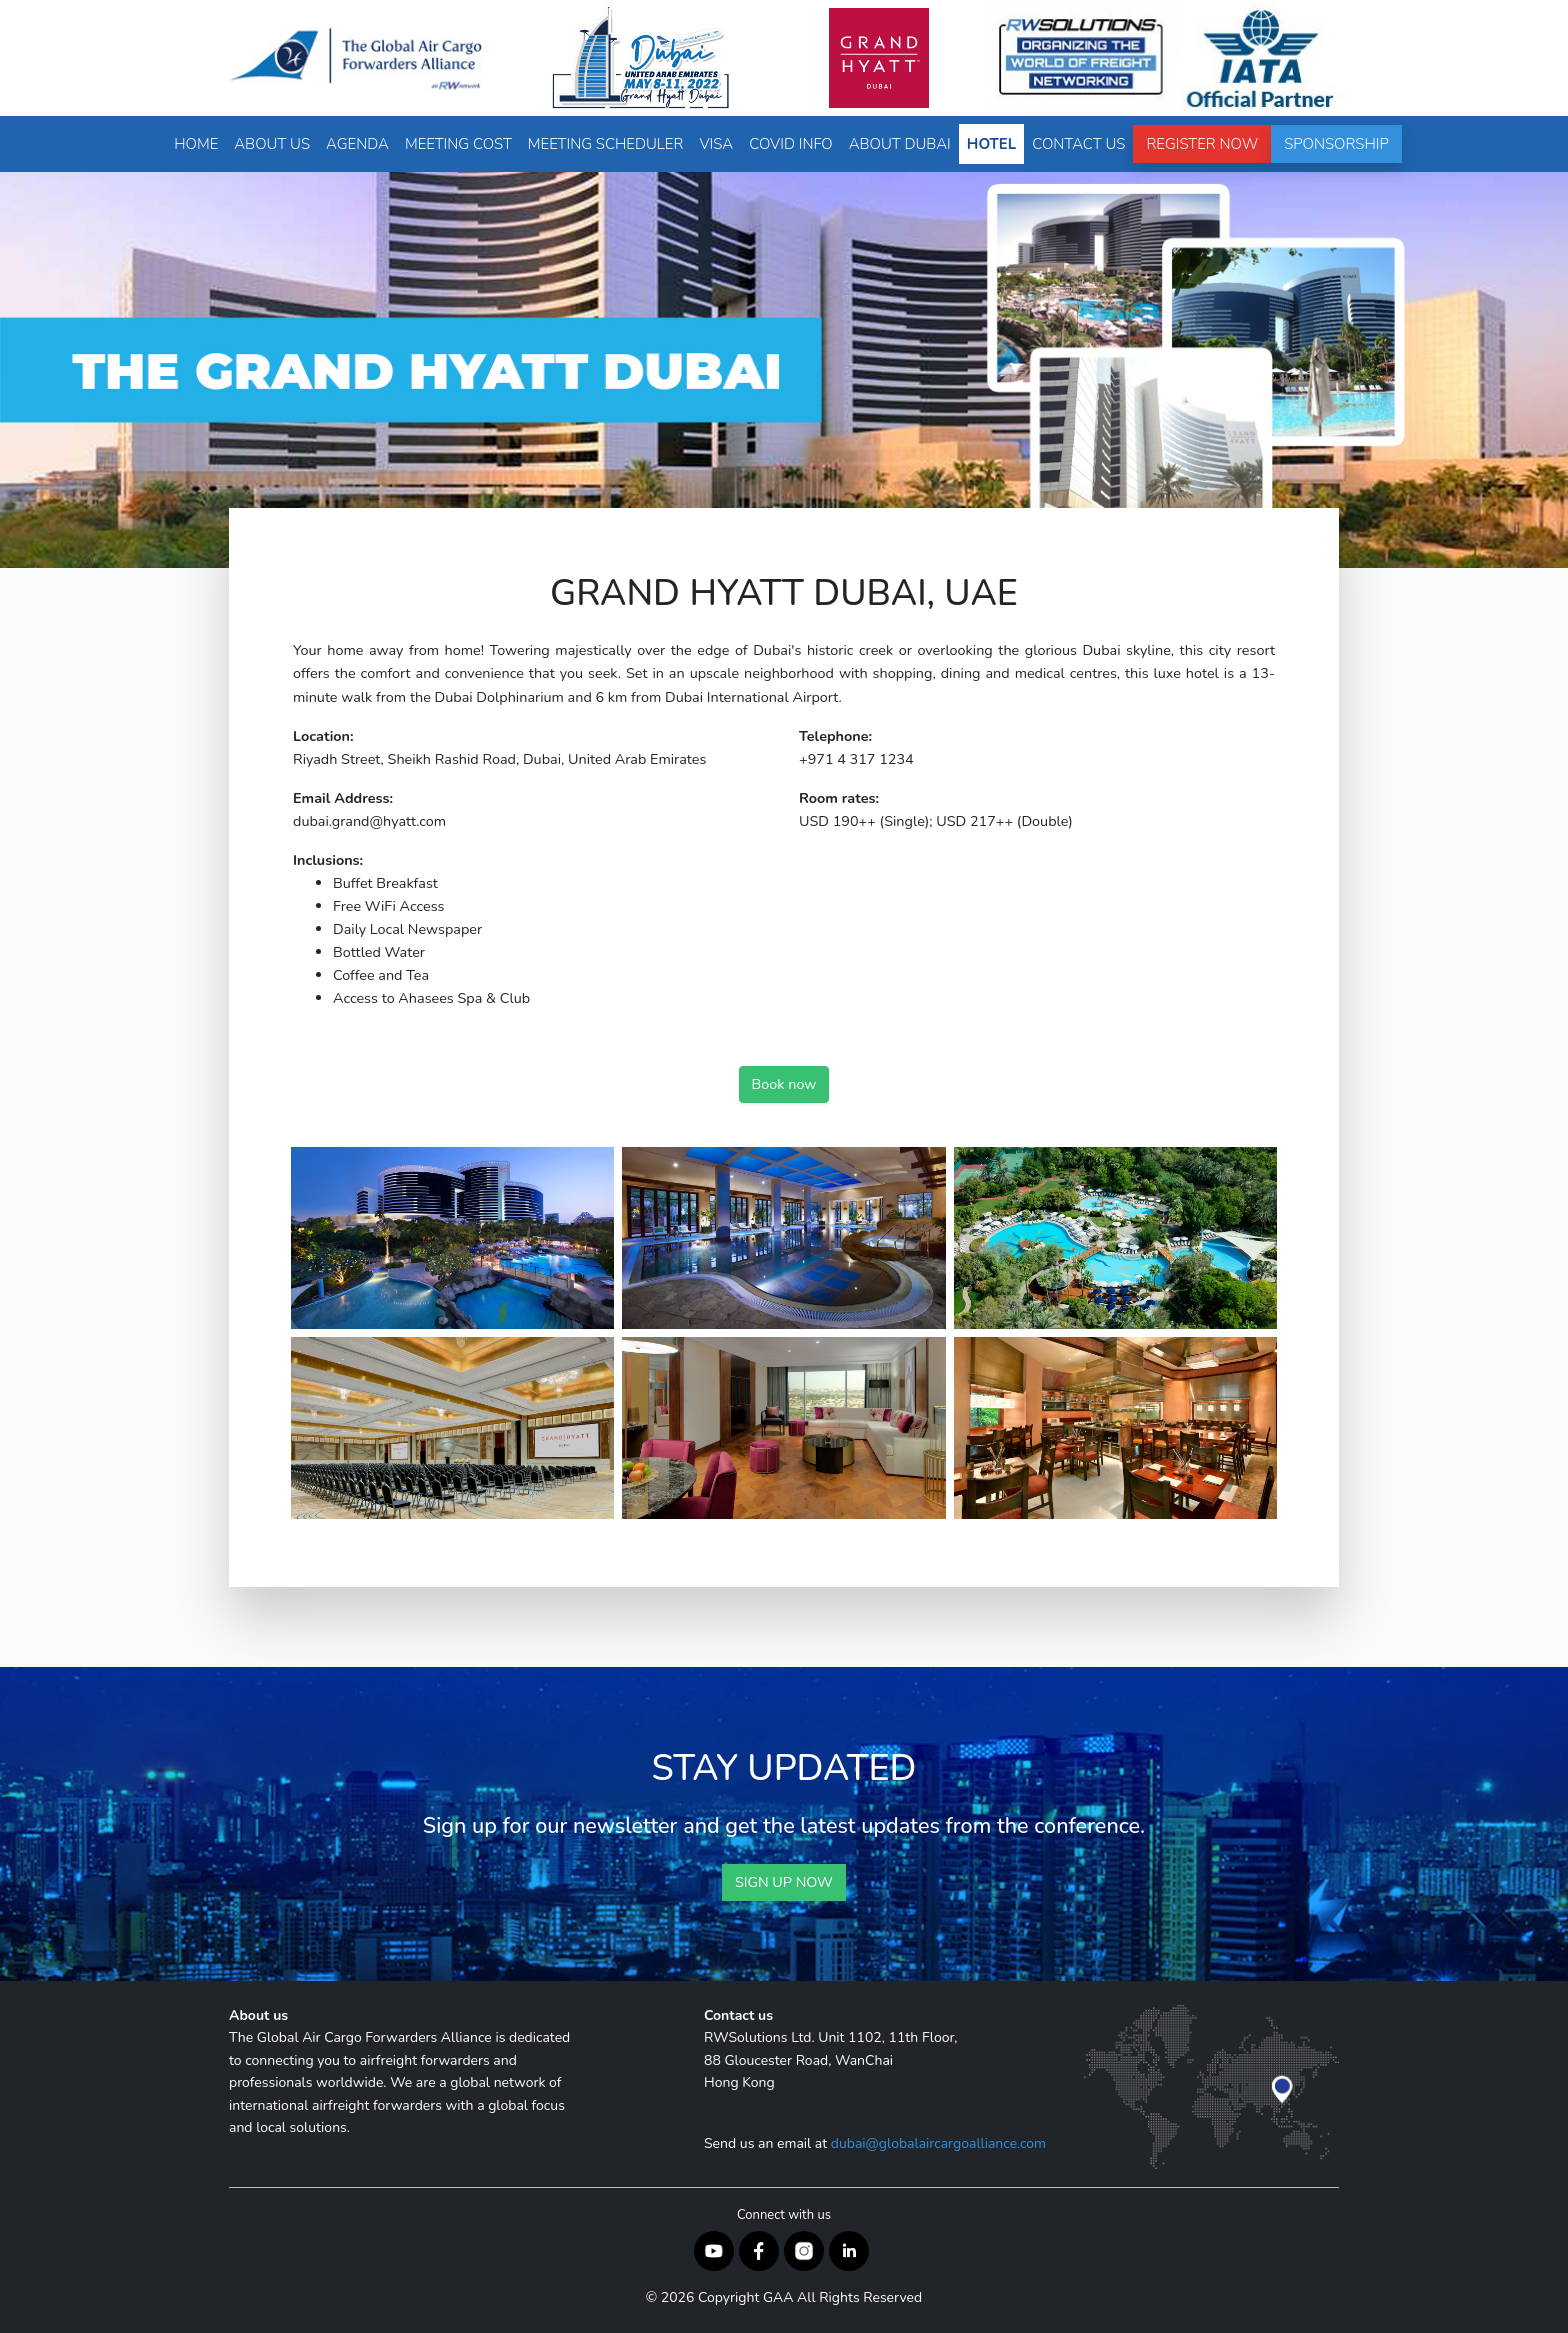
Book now (784, 1084)
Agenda (357, 144)
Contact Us (1078, 144)
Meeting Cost (458, 144)
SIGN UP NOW (784, 1882)
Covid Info (790, 144)
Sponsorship (1336, 144)
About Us (272, 144)
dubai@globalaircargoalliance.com (938, 2143)
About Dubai (900, 144)
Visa (716, 144)
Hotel (991, 144)
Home (196, 144)
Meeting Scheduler (606, 144)
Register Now (1202, 144)
